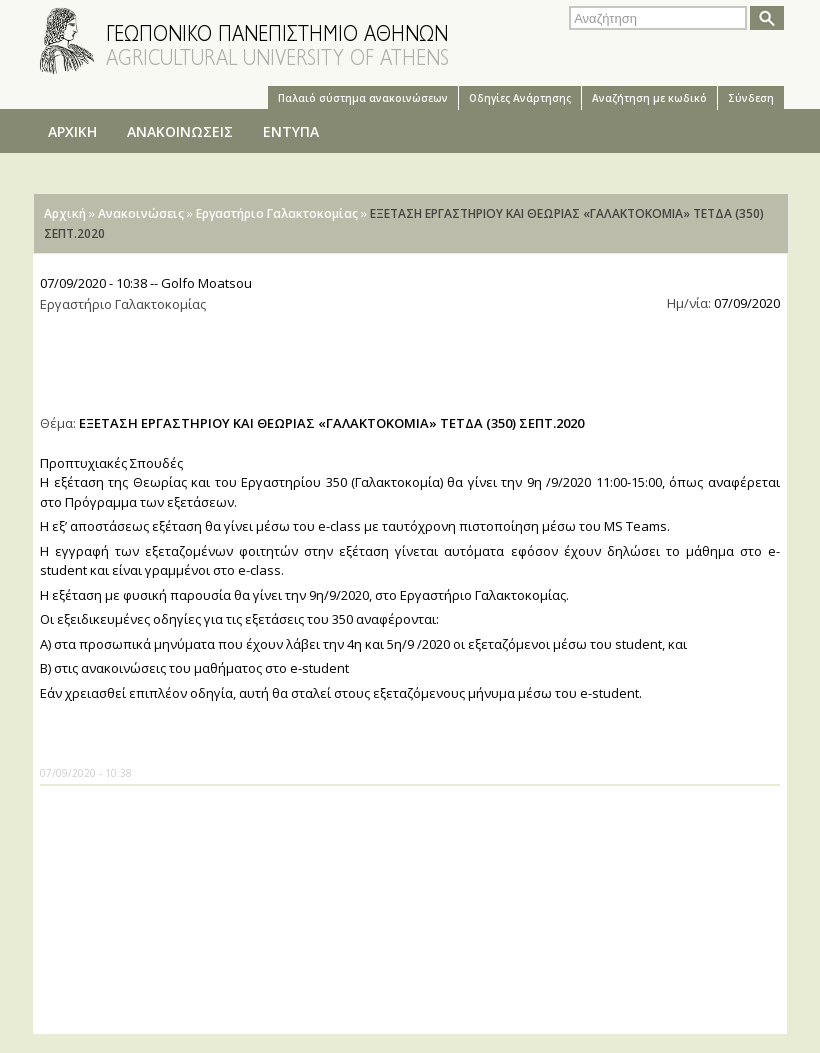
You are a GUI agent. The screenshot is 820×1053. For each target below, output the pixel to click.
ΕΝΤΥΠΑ (291, 131)
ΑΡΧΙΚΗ (72, 131)
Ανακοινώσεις (141, 213)
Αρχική (65, 213)
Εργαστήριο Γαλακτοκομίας (277, 213)
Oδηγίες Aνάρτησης (520, 98)
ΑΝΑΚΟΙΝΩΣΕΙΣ (180, 131)
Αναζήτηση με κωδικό (649, 98)
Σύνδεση (751, 98)
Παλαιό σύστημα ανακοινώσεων (363, 98)
